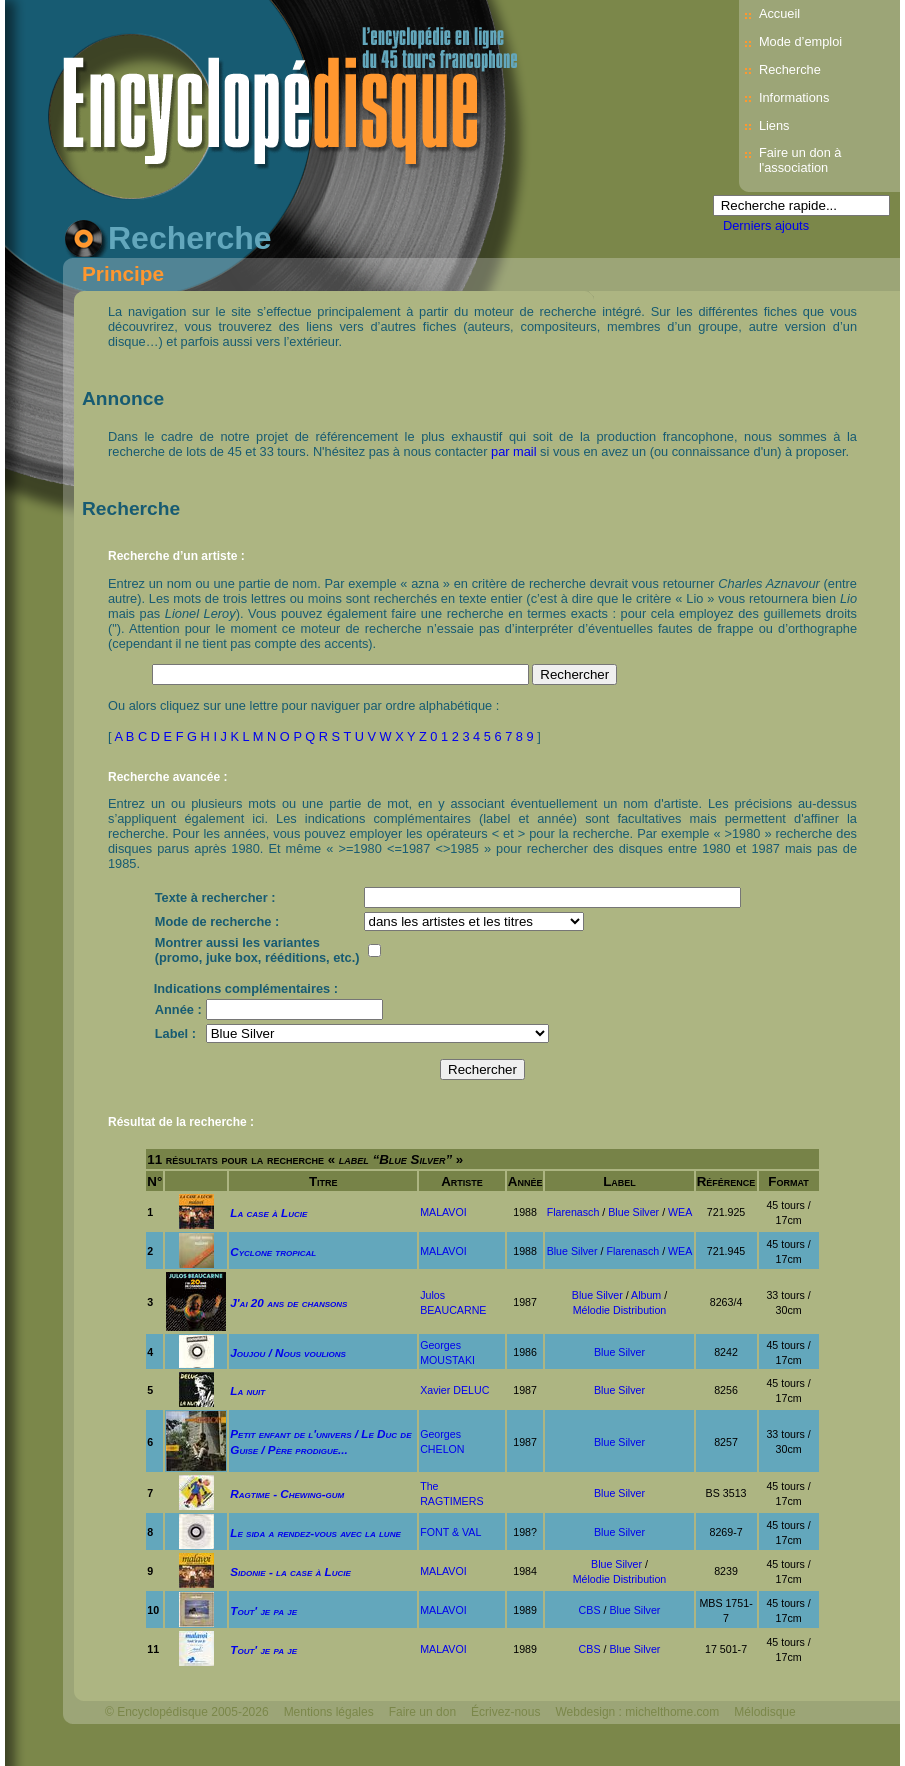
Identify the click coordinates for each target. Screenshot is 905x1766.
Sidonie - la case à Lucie (290, 1571)
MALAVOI (443, 1212)
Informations (794, 97)
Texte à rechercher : (215, 897)
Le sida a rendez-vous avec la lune (315, 1532)
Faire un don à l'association (800, 160)
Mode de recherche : (217, 921)
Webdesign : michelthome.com (637, 1712)
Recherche (790, 69)
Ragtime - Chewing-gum (287, 1493)
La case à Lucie (268, 1212)
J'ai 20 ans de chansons (288, 1302)
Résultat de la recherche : (181, 1122)
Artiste (462, 1181)
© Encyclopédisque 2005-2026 (187, 1712)
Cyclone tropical (273, 1251)
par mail (514, 451)
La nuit (247, 1390)
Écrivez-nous (505, 1712)
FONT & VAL (450, 1532)
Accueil (779, 13)
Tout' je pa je (263, 1610)
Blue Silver (633, 1212)
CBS (590, 1610)
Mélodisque (764, 1712)
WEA (680, 1212)
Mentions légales (329, 1712)
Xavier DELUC (454, 1390)
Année (525, 1181)
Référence (726, 1181)
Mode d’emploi (800, 41)
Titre (323, 1181)
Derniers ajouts (766, 225)
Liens (774, 125)
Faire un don (422, 1712)
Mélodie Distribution (620, 1310)
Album (646, 1295)
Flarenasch (573, 1212)
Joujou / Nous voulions (288, 1352)
